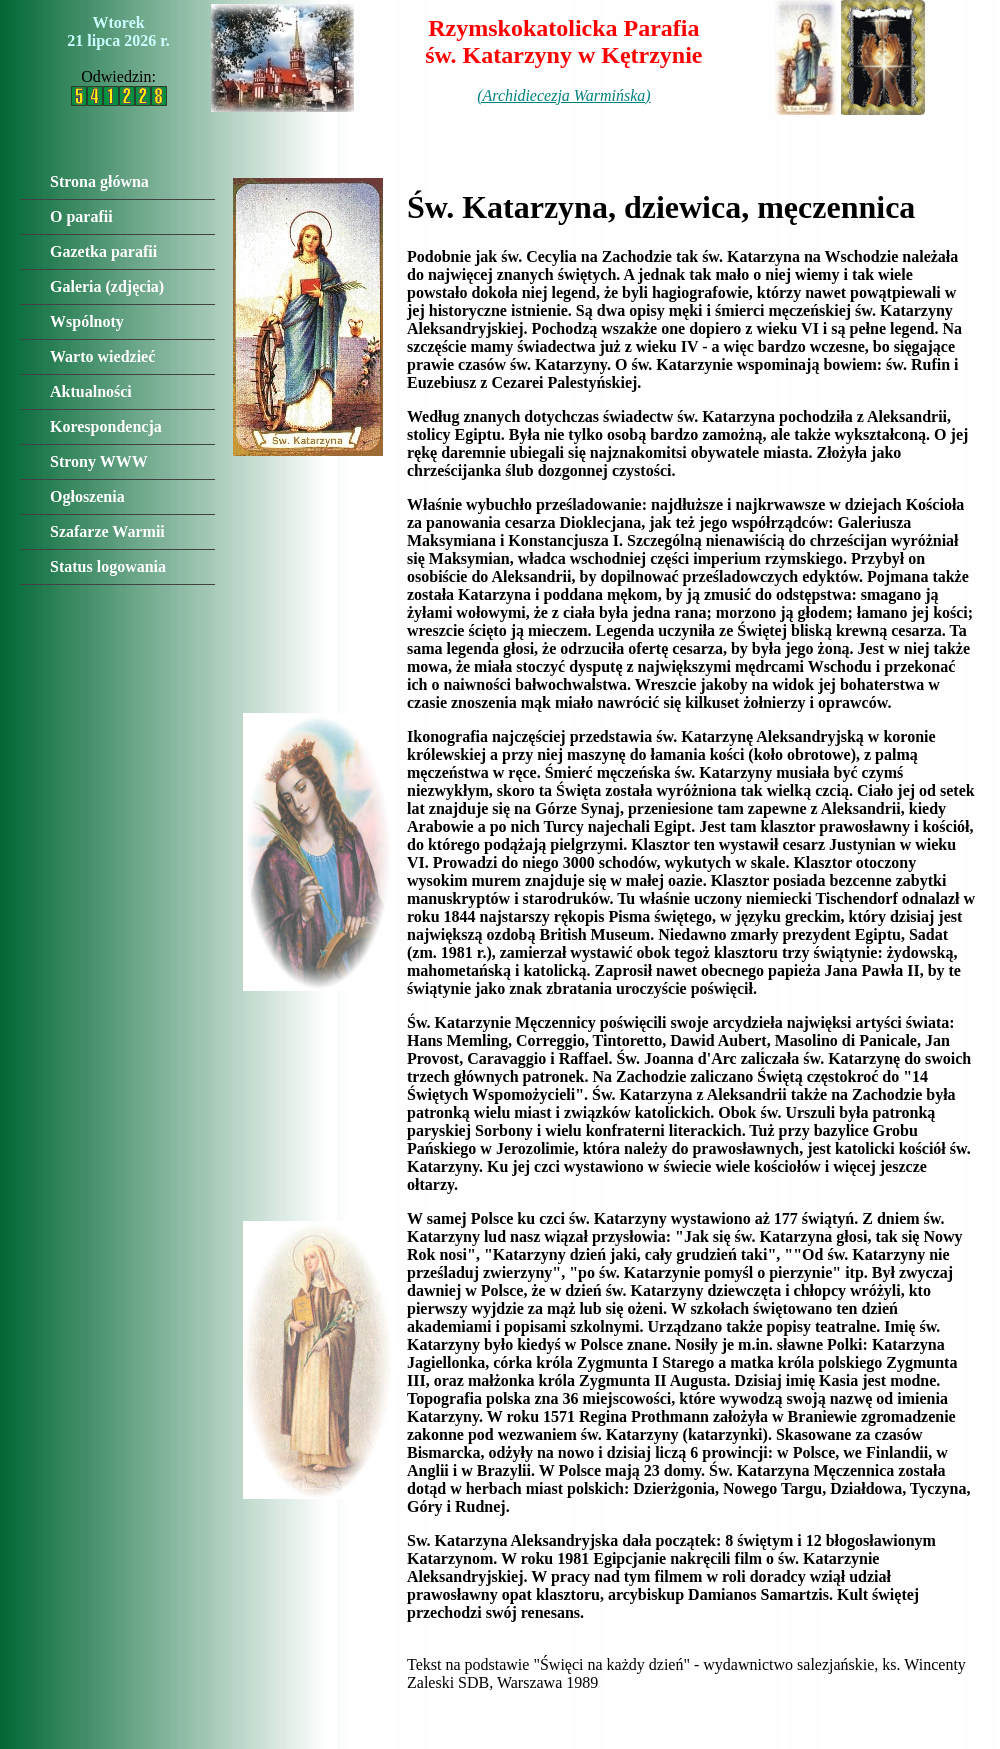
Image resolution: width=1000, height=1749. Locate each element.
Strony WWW (99, 461)
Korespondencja (106, 426)
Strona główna (99, 181)
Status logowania (108, 566)
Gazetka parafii (103, 251)
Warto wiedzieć (102, 356)
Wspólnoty (87, 321)
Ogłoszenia (87, 496)
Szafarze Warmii (107, 531)
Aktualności (91, 391)
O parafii (81, 216)
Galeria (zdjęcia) (107, 286)
